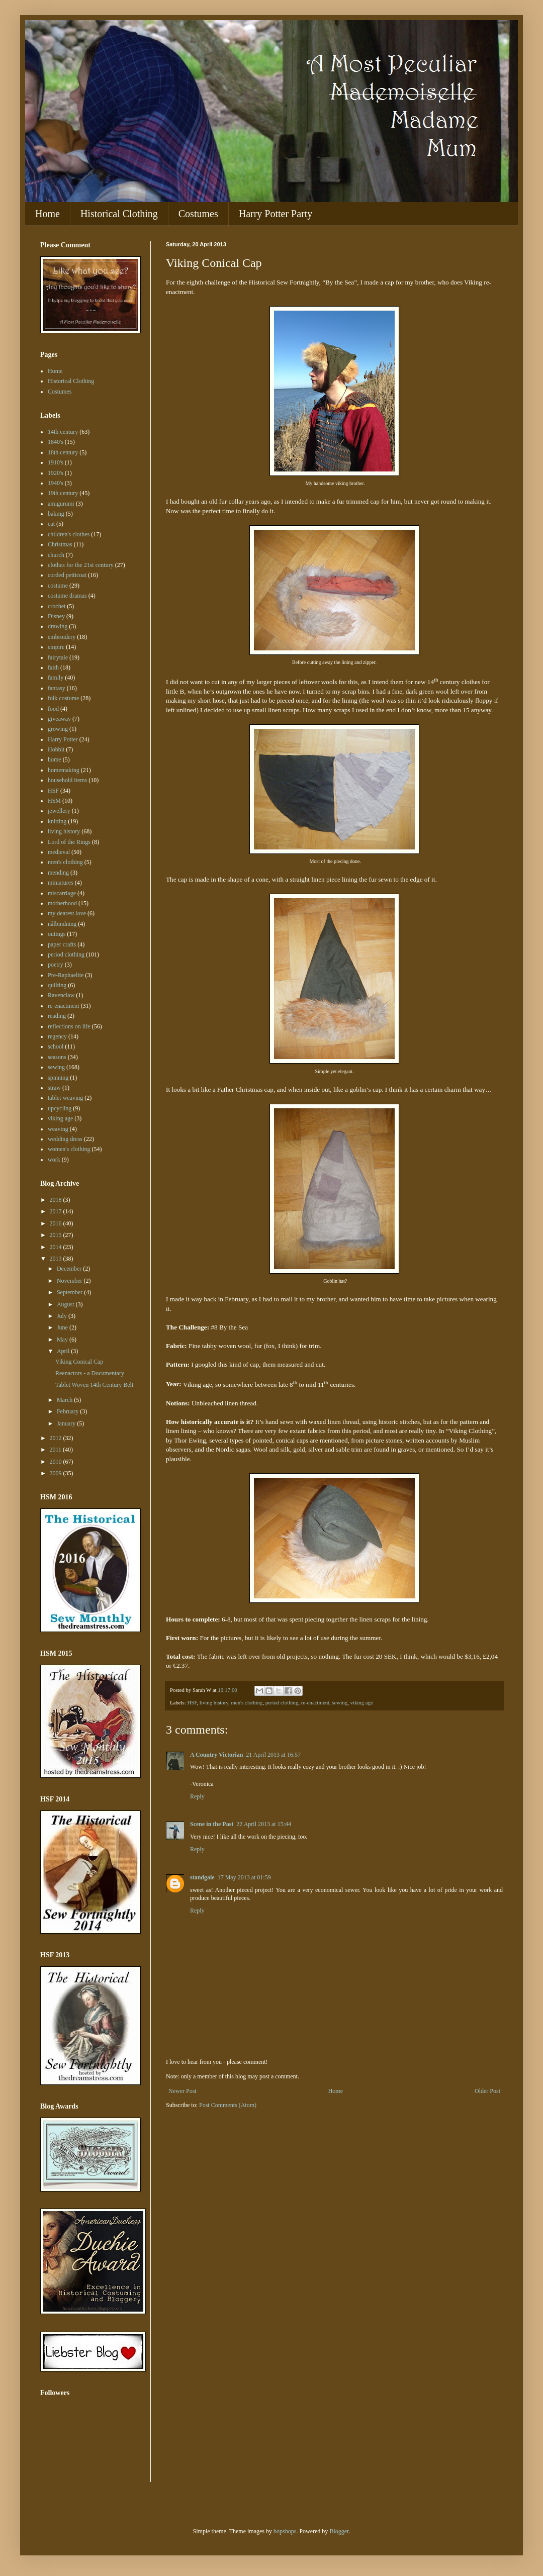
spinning (58, 1077)
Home (47, 213)
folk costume (63, 698)
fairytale (58, 657)
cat (51, 523)
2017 (56, 1211)
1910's (55, 462)
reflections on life (69, 1026)
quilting (57, 985)
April (64, 1351)
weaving (58, 1128)
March (65, 1399)
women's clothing (69, 1149)
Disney (56, 616)
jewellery (59, 810)
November (70, 1280)
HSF (192, 1702)
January (67, 1423)
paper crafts (62, 944)
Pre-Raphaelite (65, 975)
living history (214, 1702)
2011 (56, 1449)
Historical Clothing (119, 213)
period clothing (282, 1702)
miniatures (60, 882)
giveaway (59, 718)
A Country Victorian (216, 1754)
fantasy (56, 688)
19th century (63, 493)
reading (57, 1015)
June (63, 1327)
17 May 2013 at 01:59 (244, 1877)
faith (53, 667)
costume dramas (67, 595)
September (70, 1292)
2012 (56, 1438)
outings (56, 933)
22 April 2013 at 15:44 (263, 1824)
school (55, 1046)
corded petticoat (67, 575)
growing (58, 728)
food (53, 708)
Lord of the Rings (69, 841)
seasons (57, 1057)
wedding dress (65, 1138)
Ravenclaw (61, 995)
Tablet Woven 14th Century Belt (94, 1384)
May (63, 1339)
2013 (56, 1258)
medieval (59, 851)
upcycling (59, 1108)
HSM (54, 800)
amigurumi (61, 503)
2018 (56, 1199)
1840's (55, 441)
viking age (361, 1702)
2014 (56, 1247)
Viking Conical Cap (79, 1361)
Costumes (198, 213)
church (56, 554)
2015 (56, 1234)
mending (58, 872)
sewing (340, 1702)
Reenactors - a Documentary (89, 1373)
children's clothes (68, 534)
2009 (56, 1473)
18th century (63, 452)
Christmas (60, 544)
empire (56, 646)
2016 (56, 1223)
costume (58, 585)
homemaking (63, 770)
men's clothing (246, 1702)
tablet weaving (65, 1097)
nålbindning (62, 923)
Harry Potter (63, 739)
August (66, 1304)
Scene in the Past (211, 1824)
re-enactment (315, 1702)
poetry (55, 964)
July (62, 1315)
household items (67, 780)
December (70, 1268)
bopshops (285, 2531)
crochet (56, 606)
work (54, 1159)
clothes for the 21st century (81, 564)
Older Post (487, 2090)
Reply (197, 1796)
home (54, 759)
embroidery (61, 636)
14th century (63, 431)
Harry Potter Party (276, 213)
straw (54, 1087)
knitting (57, 821)
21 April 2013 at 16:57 (273, 1754)
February (68, 1411)
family (55, 677)
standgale (202, 1877)
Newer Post (182, 2090)
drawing (57, 626)
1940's (55, 483)
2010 (56, 1461)
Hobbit (56, 749)
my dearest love (67, 913)
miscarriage (62, 893)
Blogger (338, 2531)
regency (57, 1036)
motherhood (62, 903)
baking (56, 513)
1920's (55, 472)
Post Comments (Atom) (227, 2105)
